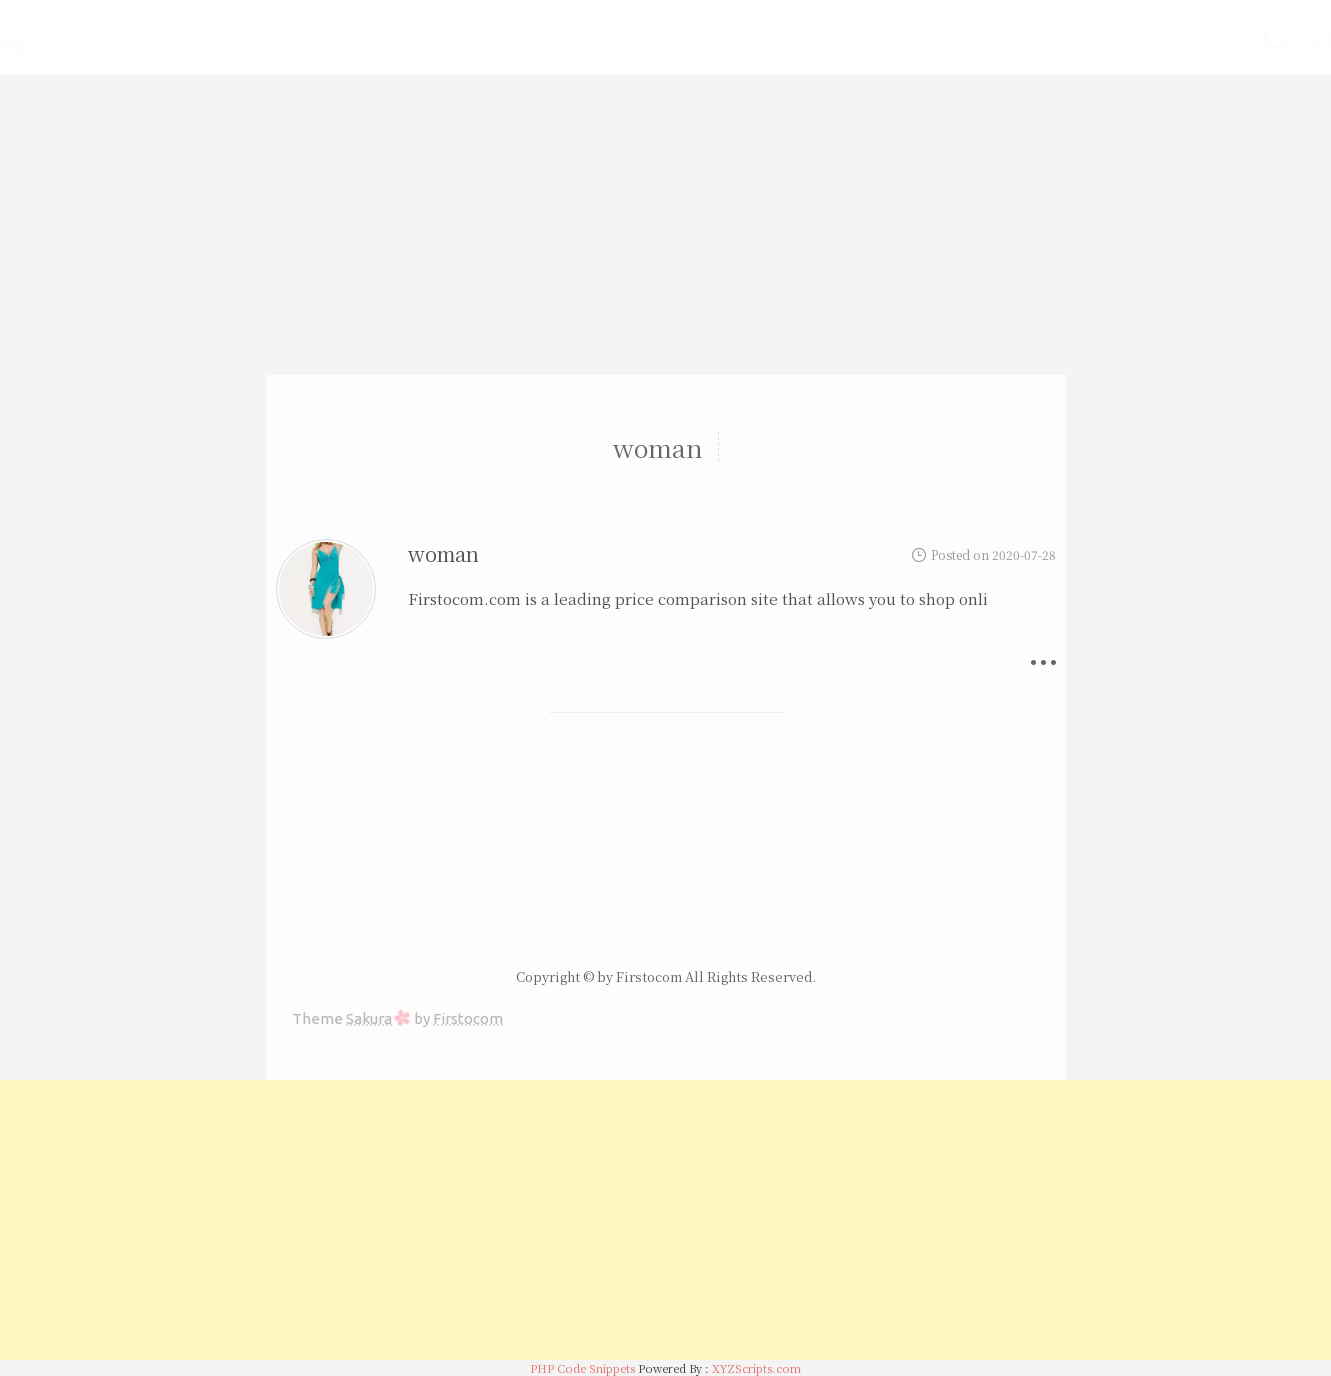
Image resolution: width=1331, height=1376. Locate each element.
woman (443, 553)
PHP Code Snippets (582, 1368)
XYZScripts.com (756, 1368)
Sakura (369, 1018)
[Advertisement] (666, 225)
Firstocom (468, 1018)
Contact (1184, 36)
